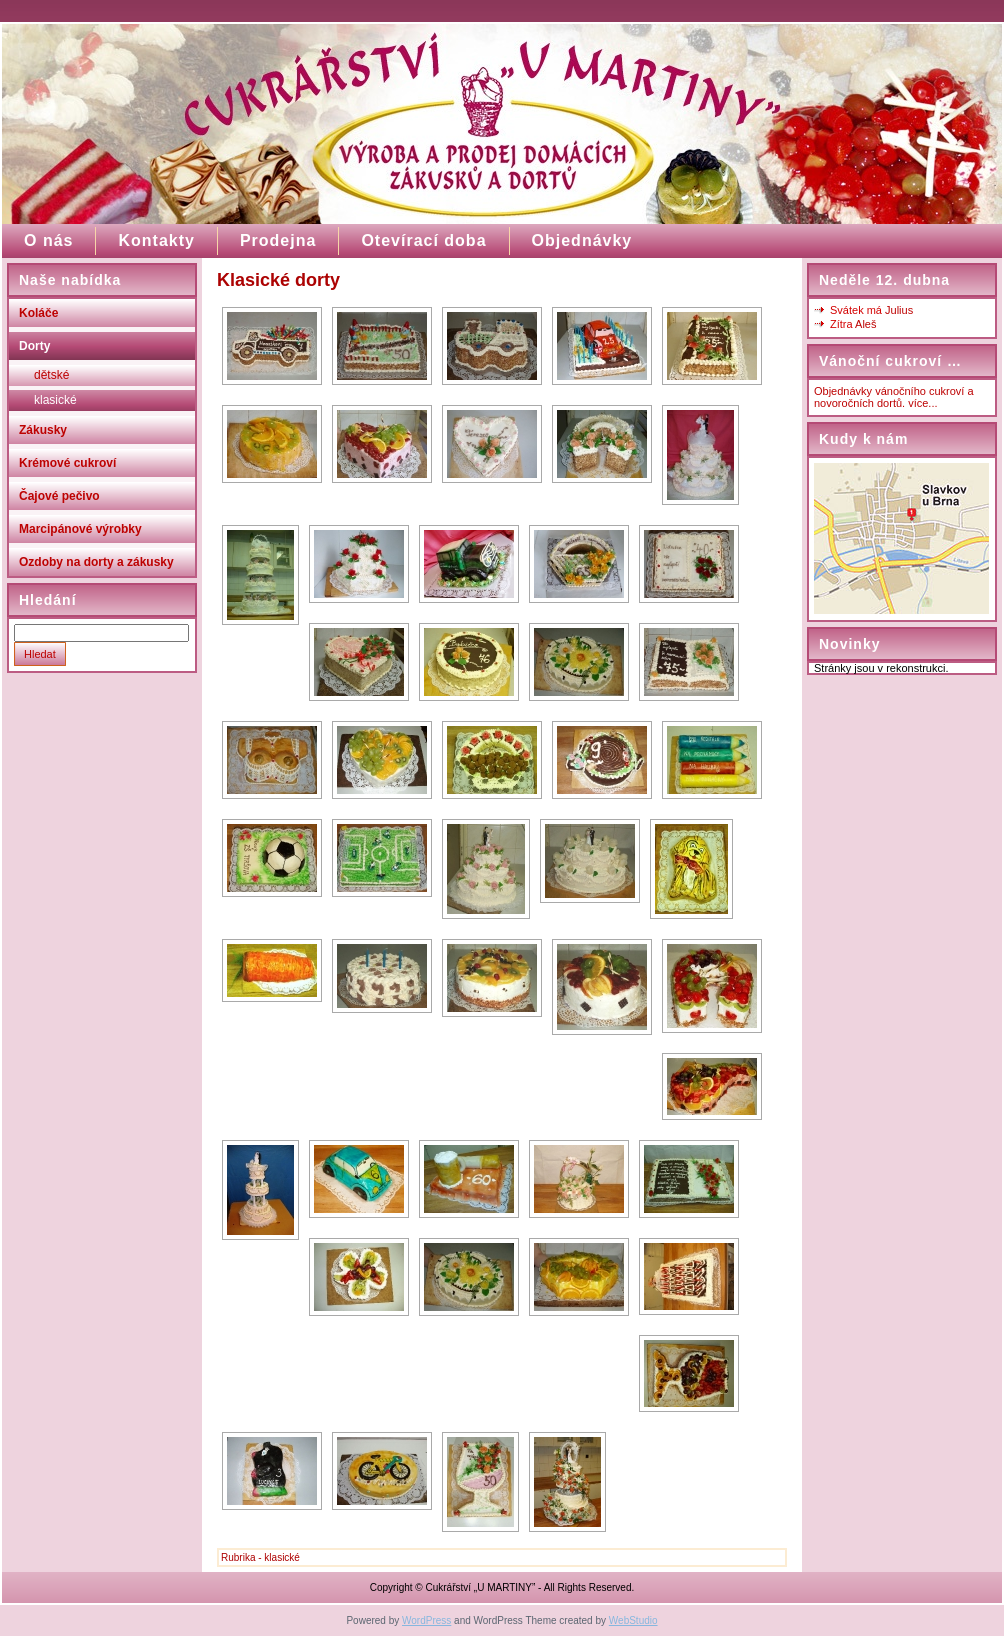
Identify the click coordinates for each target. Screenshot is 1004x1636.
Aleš (865, 324)
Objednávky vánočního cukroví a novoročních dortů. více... (894, 397)
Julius (899, 310)
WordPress (426, 1620)
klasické (55, 400)
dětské (51, 375)
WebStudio (633, 1620)
